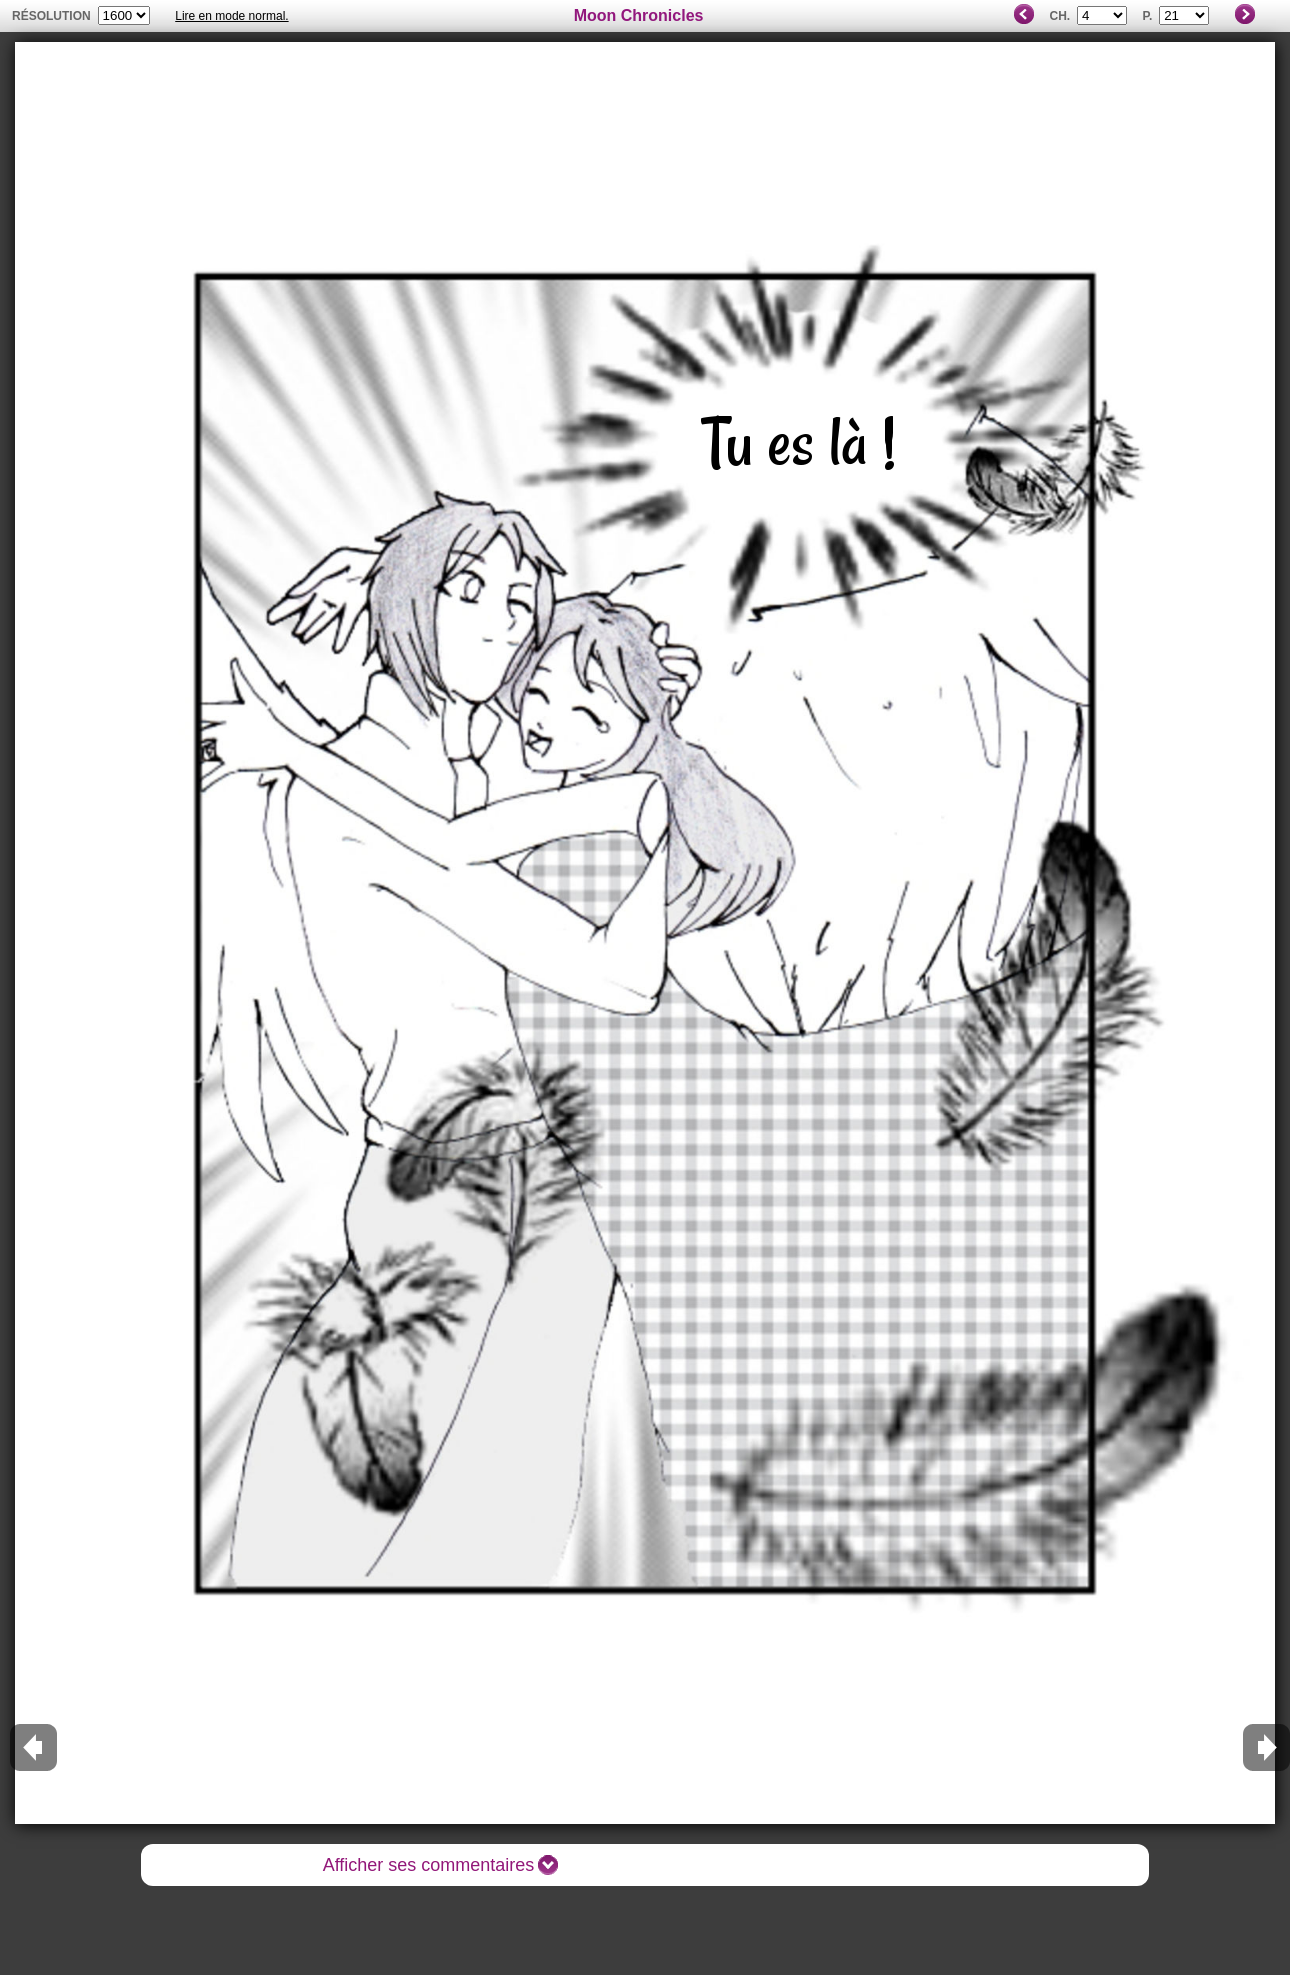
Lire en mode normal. (231, 16)
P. (1147, 16)
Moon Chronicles (639, 15)
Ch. (1059, 16)
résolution (51, 16)
